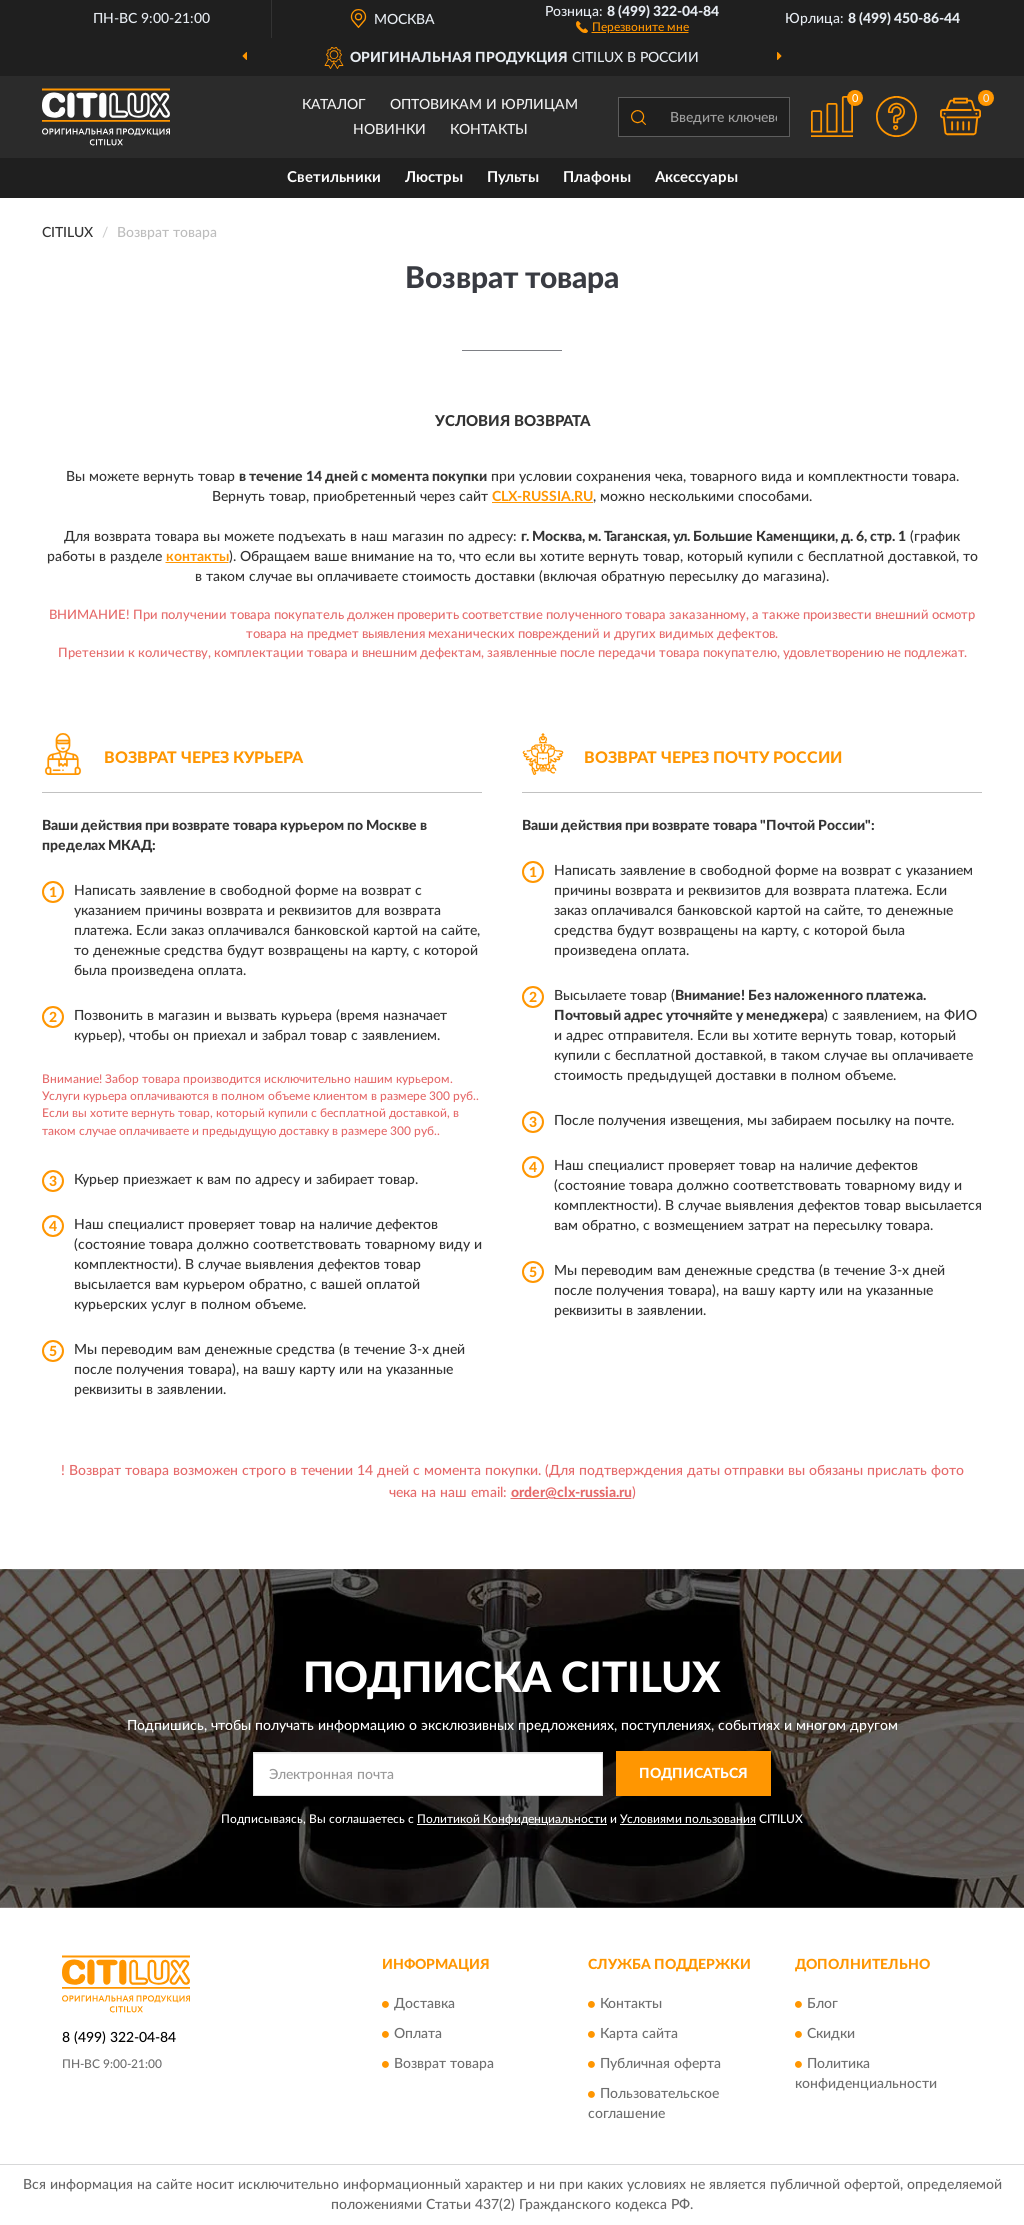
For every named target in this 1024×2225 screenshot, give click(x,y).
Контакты (489, 130)
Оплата (418, 2034)
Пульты (513, 177)
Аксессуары (696, 177)
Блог (822, 2004)
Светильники (334, 177)
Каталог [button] (334, 105)
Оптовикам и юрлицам (484, 105)
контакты (197, 557)
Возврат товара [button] (444, 2064)
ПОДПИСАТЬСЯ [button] (693, 1774)
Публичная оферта (660, 2064)
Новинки (389, 130)
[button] (632, 26)
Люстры (434, 177)
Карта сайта (639, 2034)
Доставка (424, 2004)
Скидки (831, 2034)
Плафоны (597, 177)
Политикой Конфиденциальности (512, 1819)
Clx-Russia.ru (542, 497)
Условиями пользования (688, 1819)
